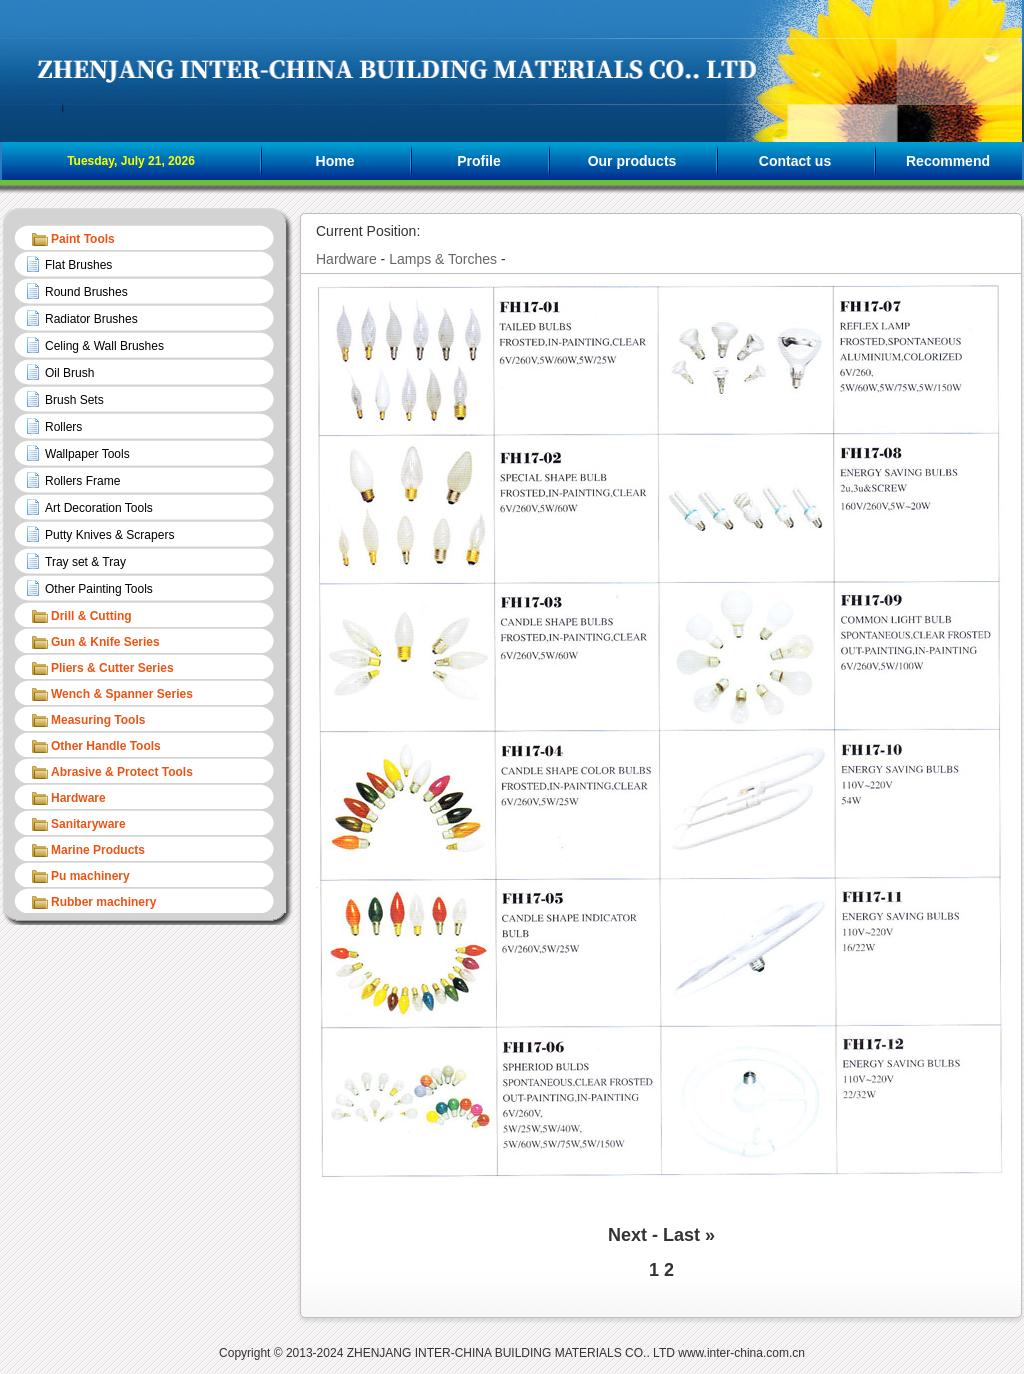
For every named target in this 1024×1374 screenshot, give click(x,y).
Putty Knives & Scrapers (109, 535)
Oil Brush (69, 373)
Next (627, 1235)
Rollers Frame (82, 481)
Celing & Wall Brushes (104, 346)
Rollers (63, 427)
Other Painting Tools (99, 589)
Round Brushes (86, 292)
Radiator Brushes (91, 319)
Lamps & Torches (443, 259)
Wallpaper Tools (87, 454)
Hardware (346, 259)
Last (681, 1235)
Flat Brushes (78, 265)
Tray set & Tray (85, 562)
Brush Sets (74, 400)
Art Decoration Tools (99, 508)
